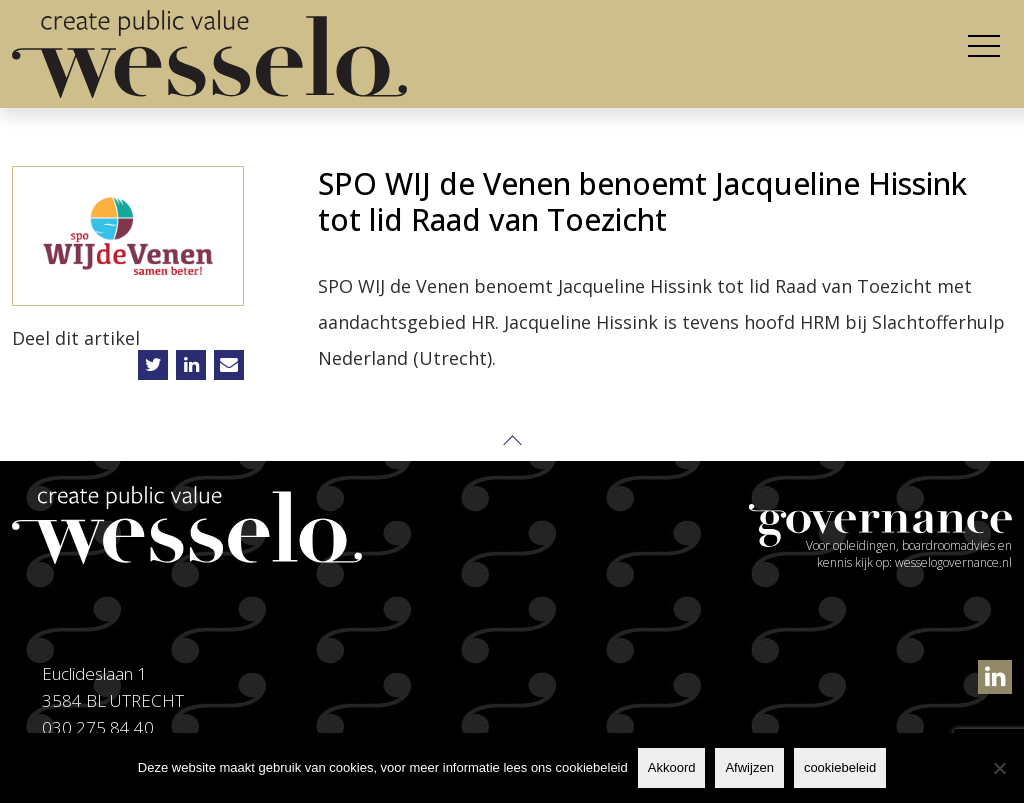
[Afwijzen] (999, 768)
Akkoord (672, 767)
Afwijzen (749, 767)
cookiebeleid (840, 767)
